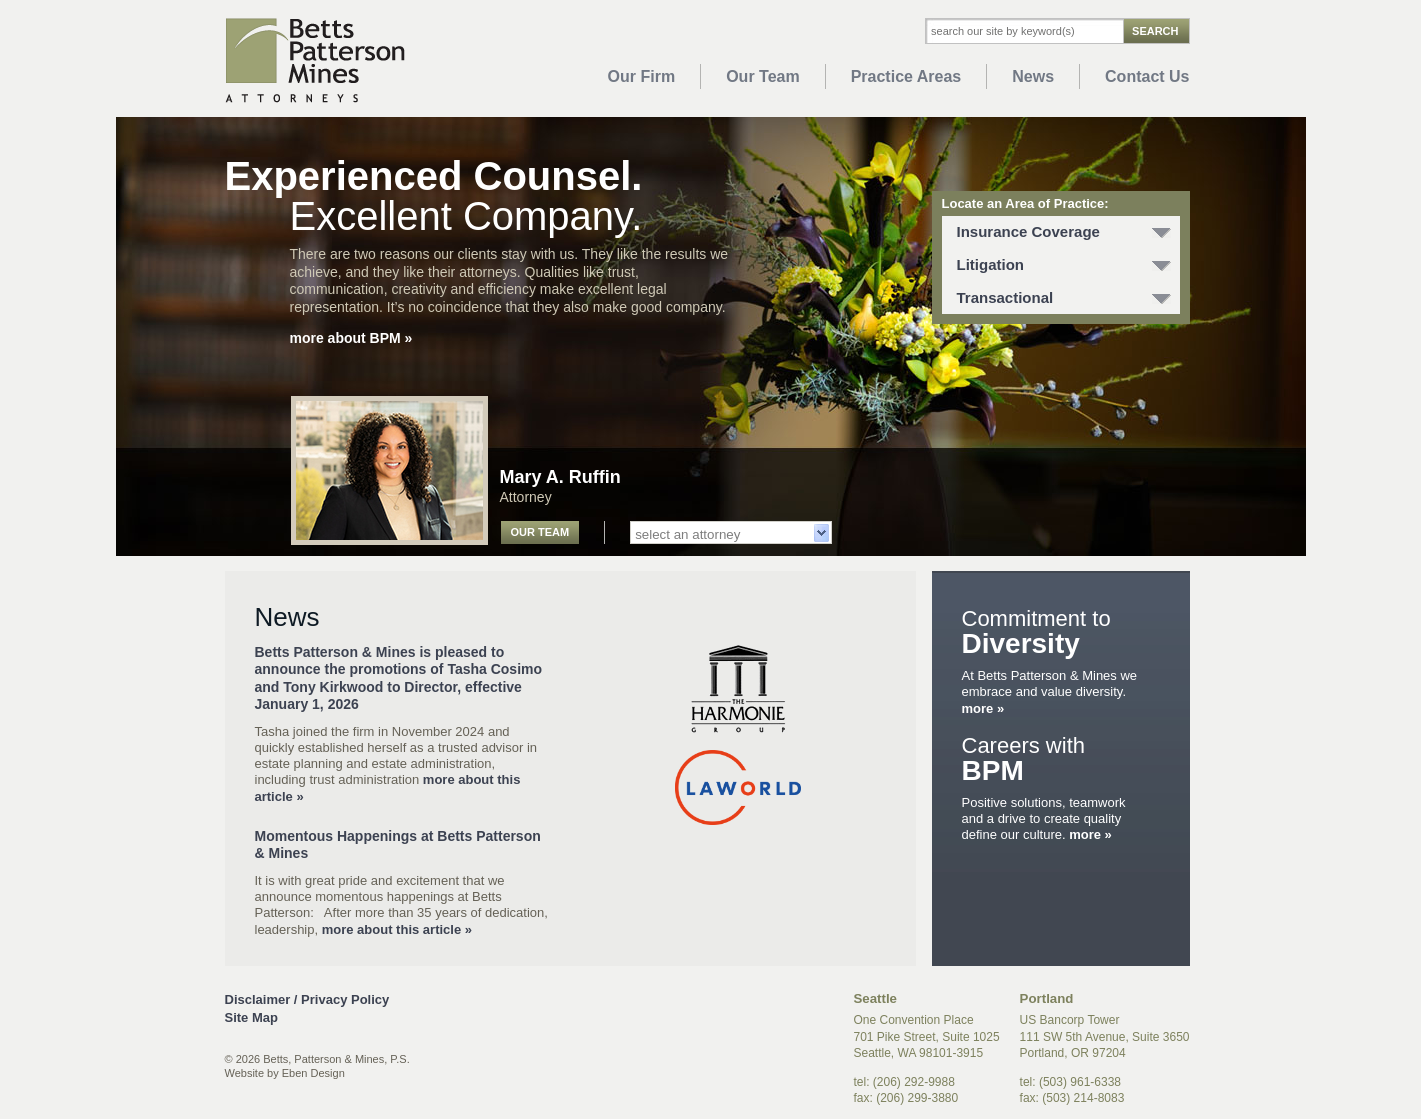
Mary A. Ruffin (560, 477)
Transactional (1005, 297)
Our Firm (642, 76)
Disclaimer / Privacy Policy (307, 999)
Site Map (251, 1017)
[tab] (1061, 232)
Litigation (991, 264)
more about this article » (395, 929)
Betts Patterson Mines (315, 60)
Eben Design (313, 1073)
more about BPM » (351, 338)
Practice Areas (906, 76)
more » (983, 708)
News (1033, 76)
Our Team (763, 76)
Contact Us (1147, 76)
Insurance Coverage (1028, 231)
